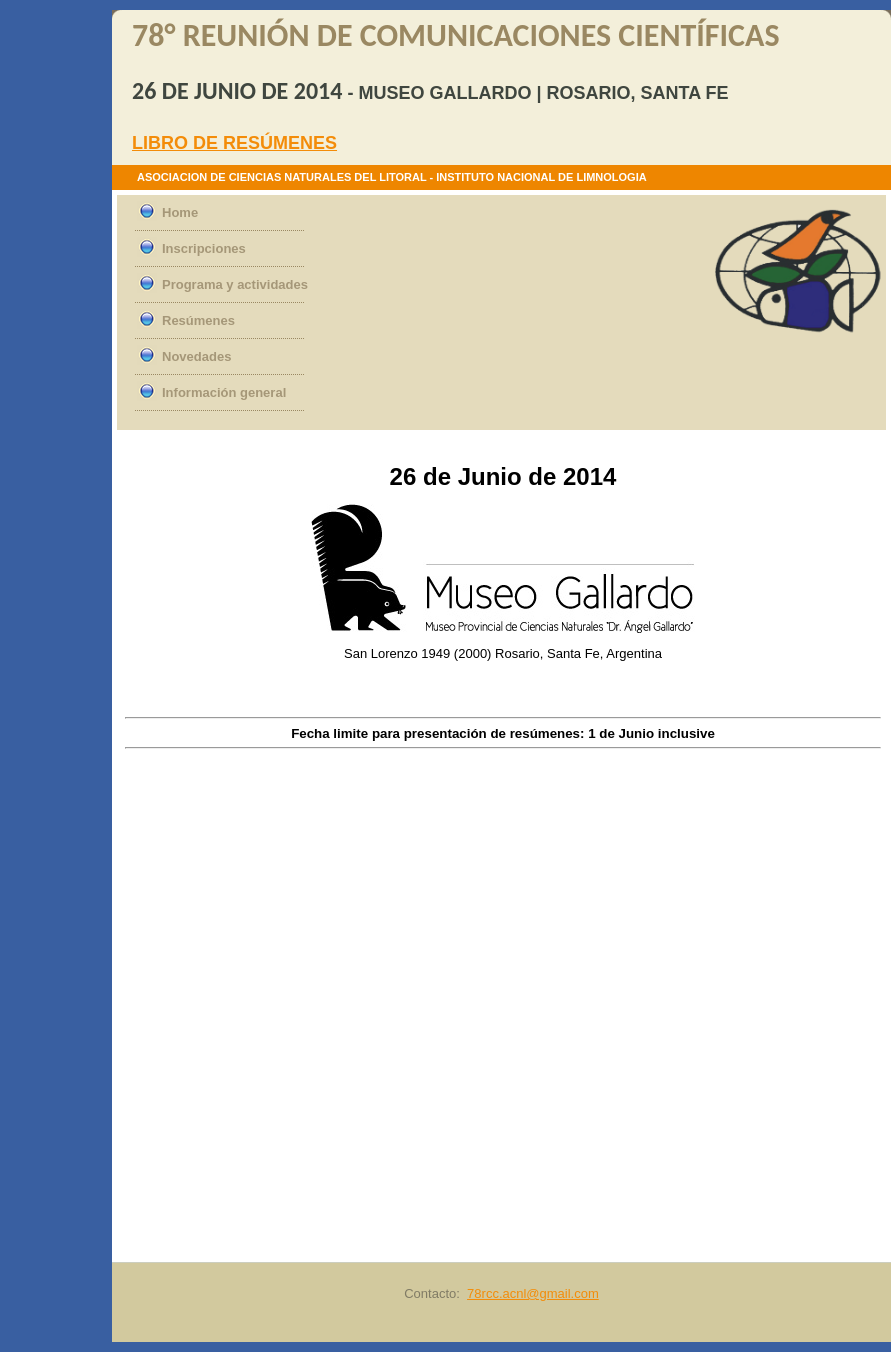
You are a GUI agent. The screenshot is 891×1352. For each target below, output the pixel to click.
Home (180, 212)
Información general (224, 392)
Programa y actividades (235, 284)
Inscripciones (204, 248)
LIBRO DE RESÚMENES (234, 143)
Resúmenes (198, 320)
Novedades (196, 356)
